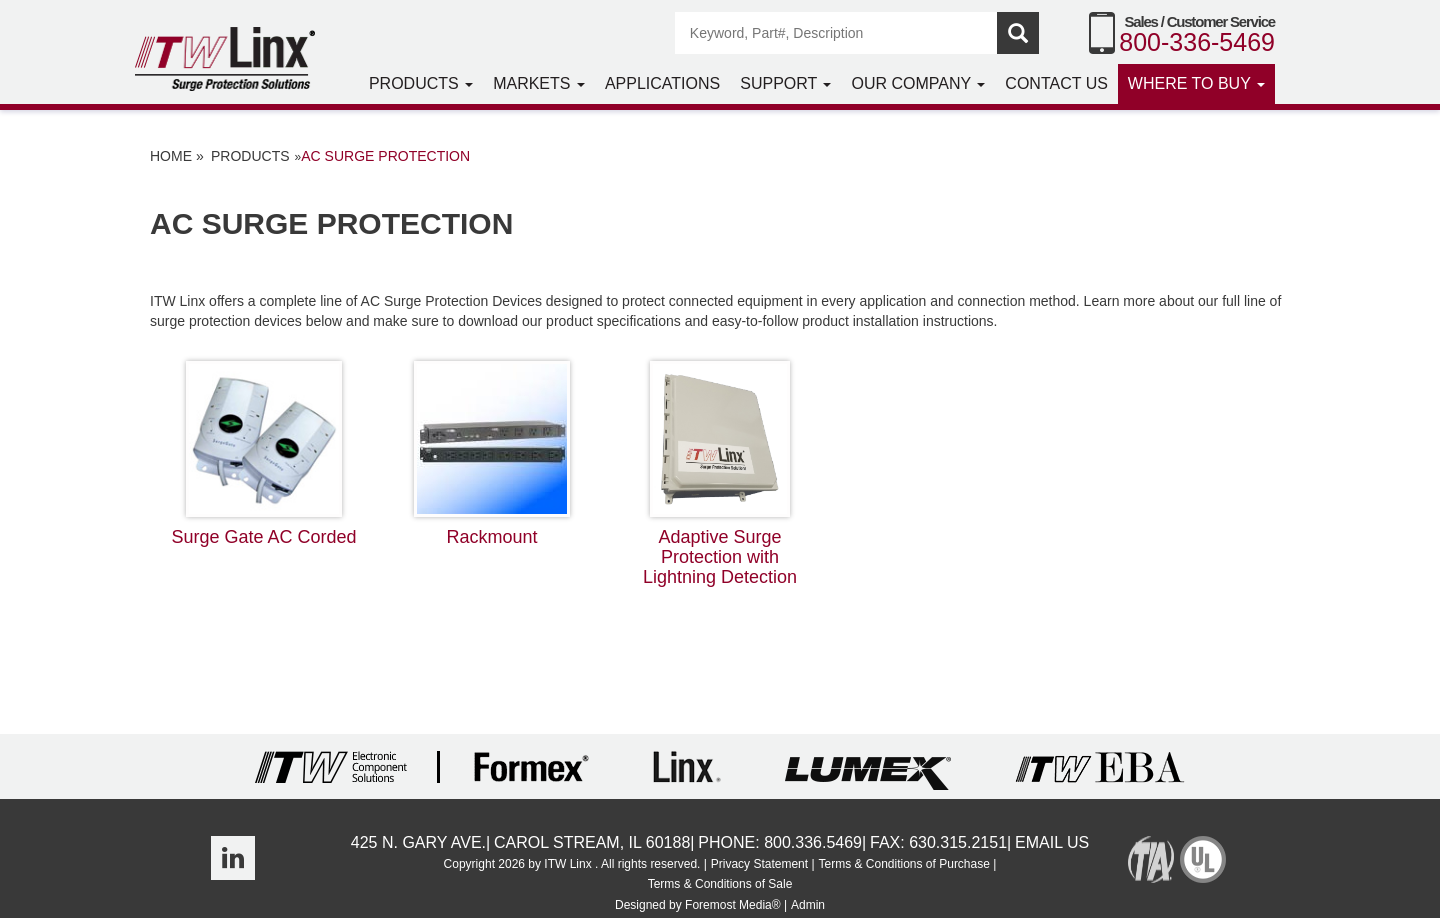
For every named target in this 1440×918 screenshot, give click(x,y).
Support (785, 83)
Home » (177, 156)
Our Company (918, 83)
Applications (662, 83)
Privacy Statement (759, 864)
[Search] (837, 33)
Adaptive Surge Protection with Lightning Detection (720, 474)
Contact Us (1056, 83)
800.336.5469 (813, 842)
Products (421, 83)
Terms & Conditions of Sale (720, 884)
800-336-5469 (1197, 42)
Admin (808, 905)
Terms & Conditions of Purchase (903, 864)
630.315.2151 (958, 842)
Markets (539, 83)
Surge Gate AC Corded (263, 454)
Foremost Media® (733, 905)
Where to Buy (1196, 83)
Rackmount (492, 454)
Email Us (1052, 842)
